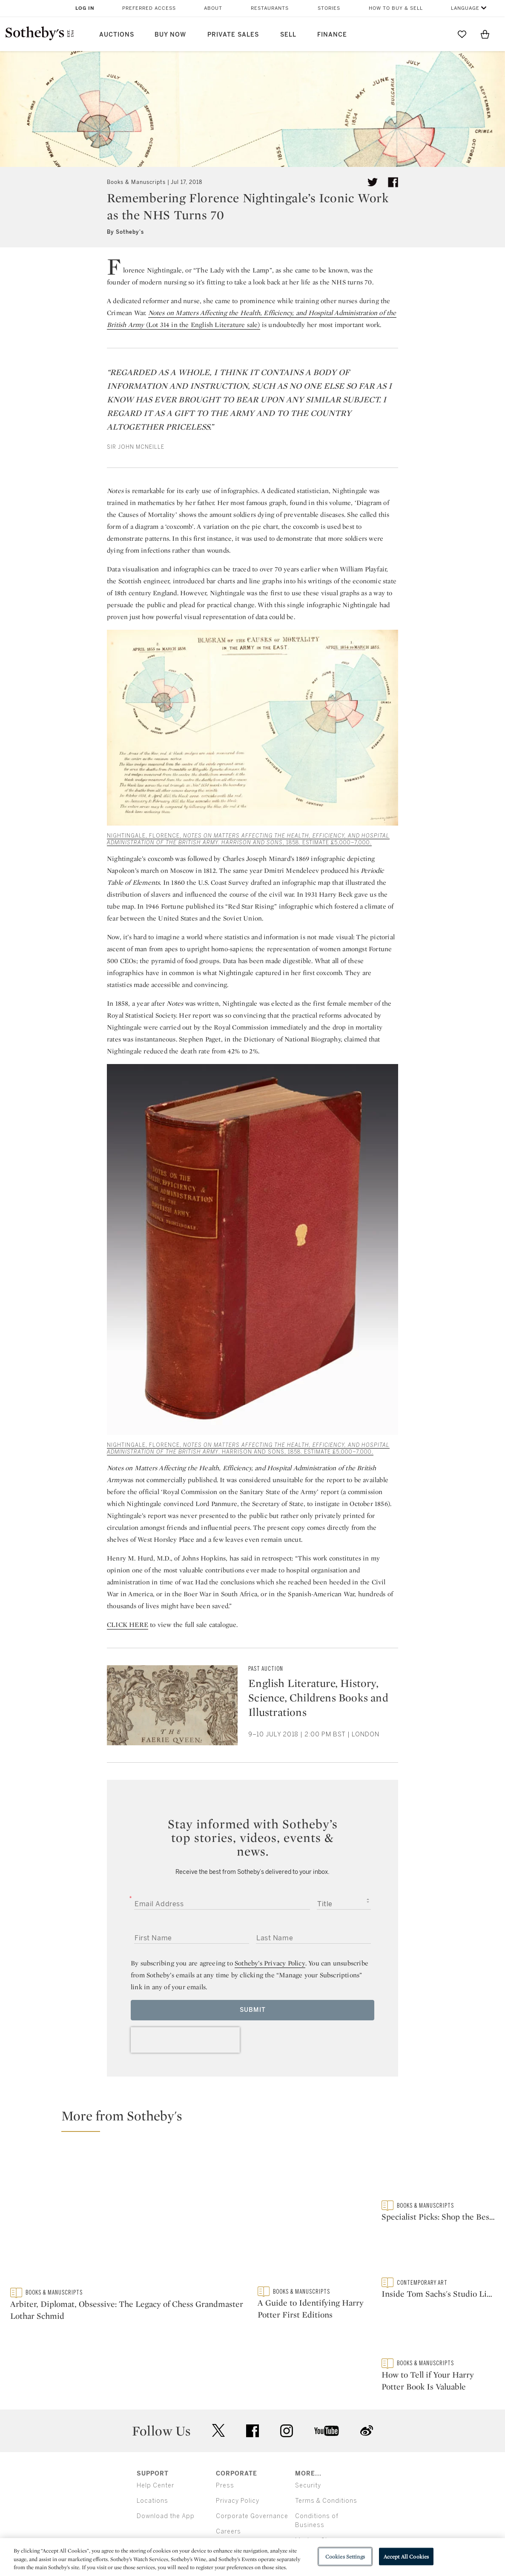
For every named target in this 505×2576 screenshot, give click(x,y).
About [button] (213, 8)
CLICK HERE (127, 1624)
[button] (257, 2119)
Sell (288, 34)
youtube (326, 2383)
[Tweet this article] (372, 182)
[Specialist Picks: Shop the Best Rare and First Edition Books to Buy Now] (438, 2173)
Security (308, 2437)
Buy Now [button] (170, 34)
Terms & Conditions (326, 2452)
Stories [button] (329, 8)
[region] (252, 2557)
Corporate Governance (252, 2468)
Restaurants (270, 8)
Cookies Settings (345, 2556)
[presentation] (185, 2040)
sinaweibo (366, 2383)
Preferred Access (149, 8)
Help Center (155, 2437)
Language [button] (465, 8)
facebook (252, 2382)
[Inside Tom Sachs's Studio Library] (438, 2253)
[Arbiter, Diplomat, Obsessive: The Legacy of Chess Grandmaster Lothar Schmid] (128, 2217)
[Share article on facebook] (393, 182)
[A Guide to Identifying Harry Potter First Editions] (314, 2216)
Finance (332, 34)
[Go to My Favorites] (462, 34)
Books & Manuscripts (136, 182)
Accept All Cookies (406, 2556)
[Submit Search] (439, 34)
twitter (218, 2383)
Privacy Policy (237, 2452)
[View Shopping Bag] (485, 34)
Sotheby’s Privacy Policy (270, 1963)
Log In (85, 8)
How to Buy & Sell (396, 8)
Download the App (166, 2468)
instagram (286, 2382)
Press (225, 2437)
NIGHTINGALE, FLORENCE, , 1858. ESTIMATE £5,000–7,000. (248, 839)
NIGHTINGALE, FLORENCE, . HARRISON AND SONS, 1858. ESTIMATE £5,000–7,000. (248, 1448)
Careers (228, 2483)
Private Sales (233, 34)
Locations (152, 2452)
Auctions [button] (116, 34)
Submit (253, 2010)
